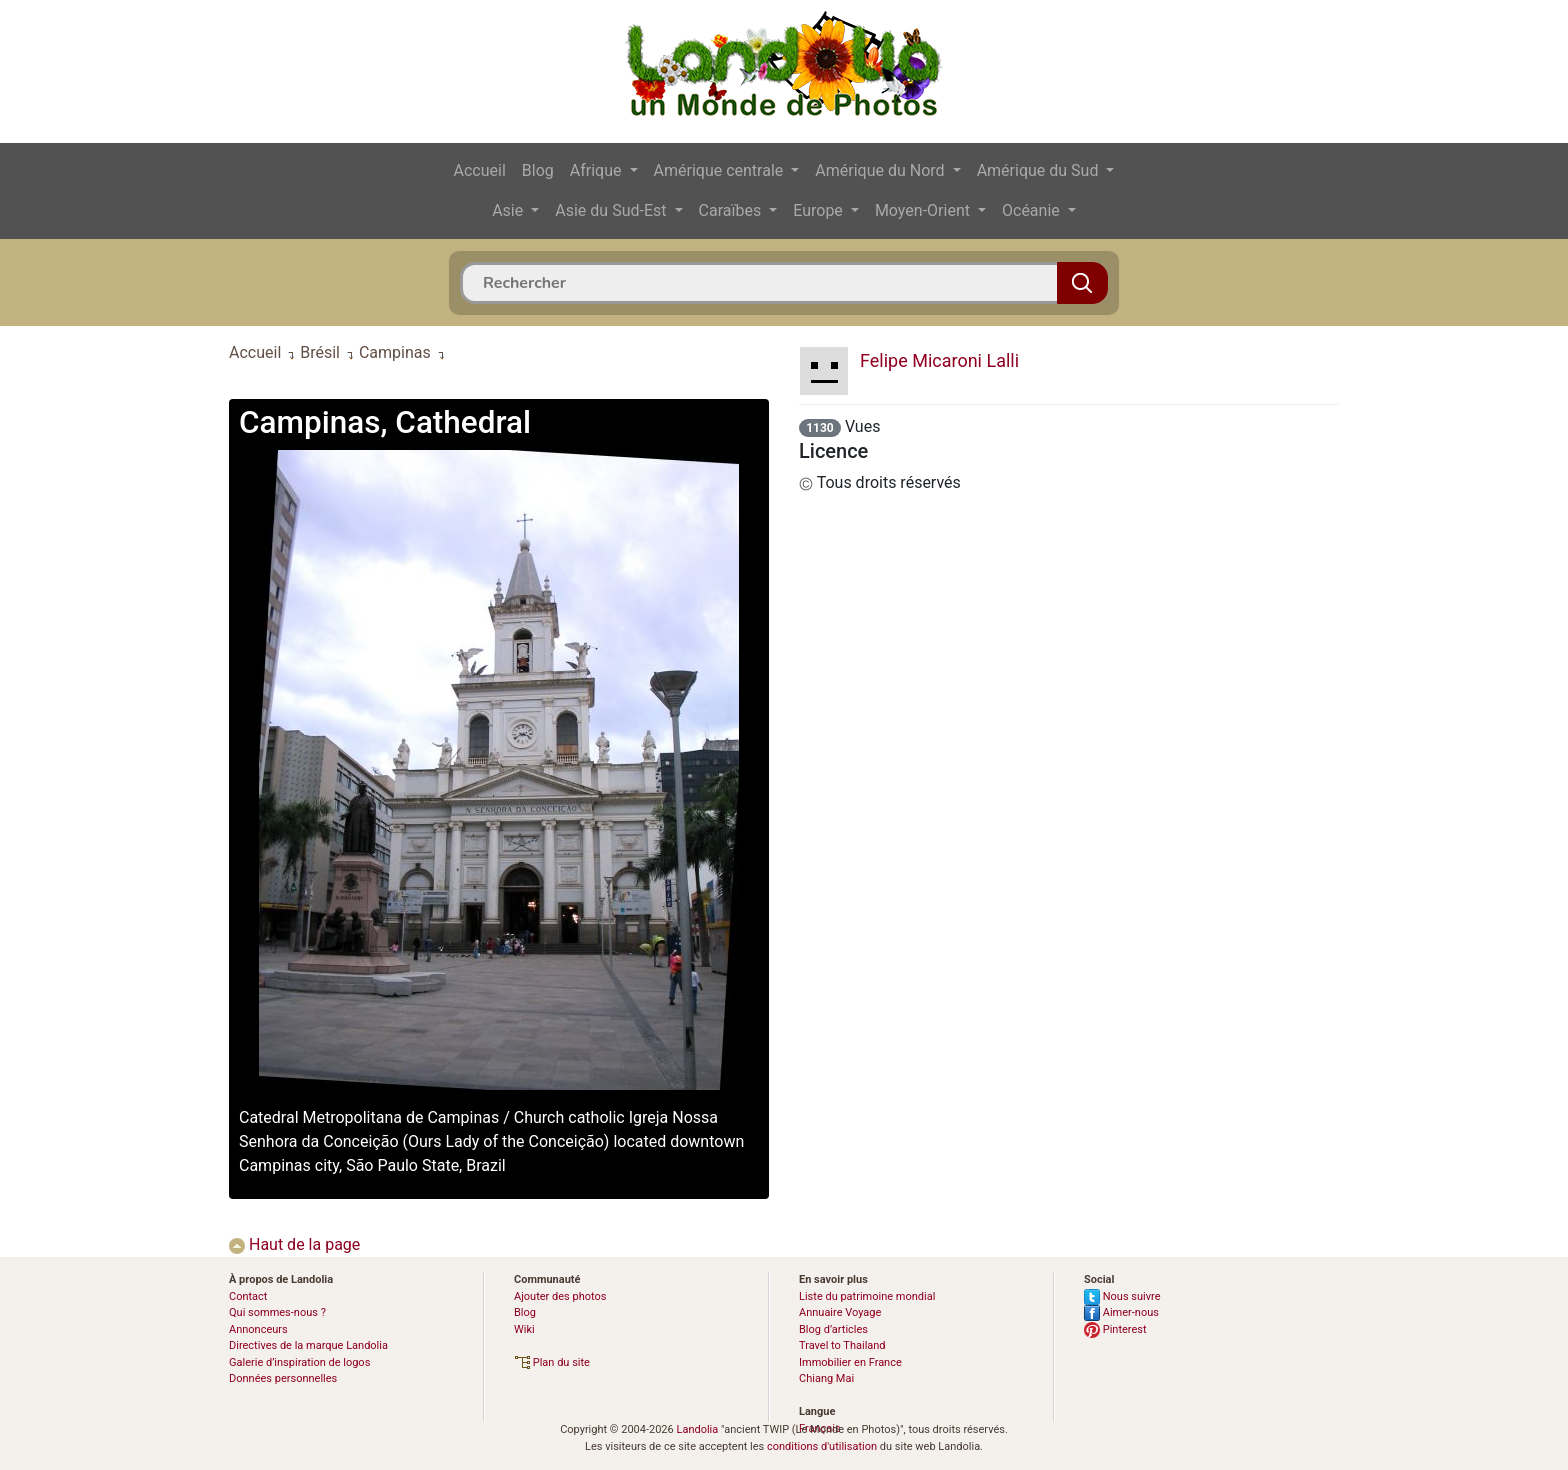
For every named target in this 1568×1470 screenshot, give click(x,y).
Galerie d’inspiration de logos (299, 1362)
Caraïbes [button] (732, 210)
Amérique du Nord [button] (881, 170)
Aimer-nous (1121, 1312)
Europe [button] (820, 210)
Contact (248, 1296)
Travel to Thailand (842, 1345)
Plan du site (552, 1362)
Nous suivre (1122, 1296)
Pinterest (1115, 1329)
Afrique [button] (598, 170)
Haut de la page (294, 1244)
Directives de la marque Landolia (308, 1345)
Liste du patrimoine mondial (867, 1296)
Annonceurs (258, 1329)
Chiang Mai (826, 1378)
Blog (538, 170)
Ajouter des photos (560, 1296)
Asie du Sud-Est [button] (612, 210)
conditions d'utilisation (822, 1446)
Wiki (524, 1329)
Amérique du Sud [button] (1040, 170)
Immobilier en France (850, 1362)
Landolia (697, 1429)
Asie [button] (509, 210)
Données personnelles (283, 1378)
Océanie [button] (1033, 210)
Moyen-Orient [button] (924, 210)
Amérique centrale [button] (721, 170)
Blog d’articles (833, 1329)
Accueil (480, 170)
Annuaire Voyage (840, 1312)
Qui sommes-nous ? (277, 1312)
